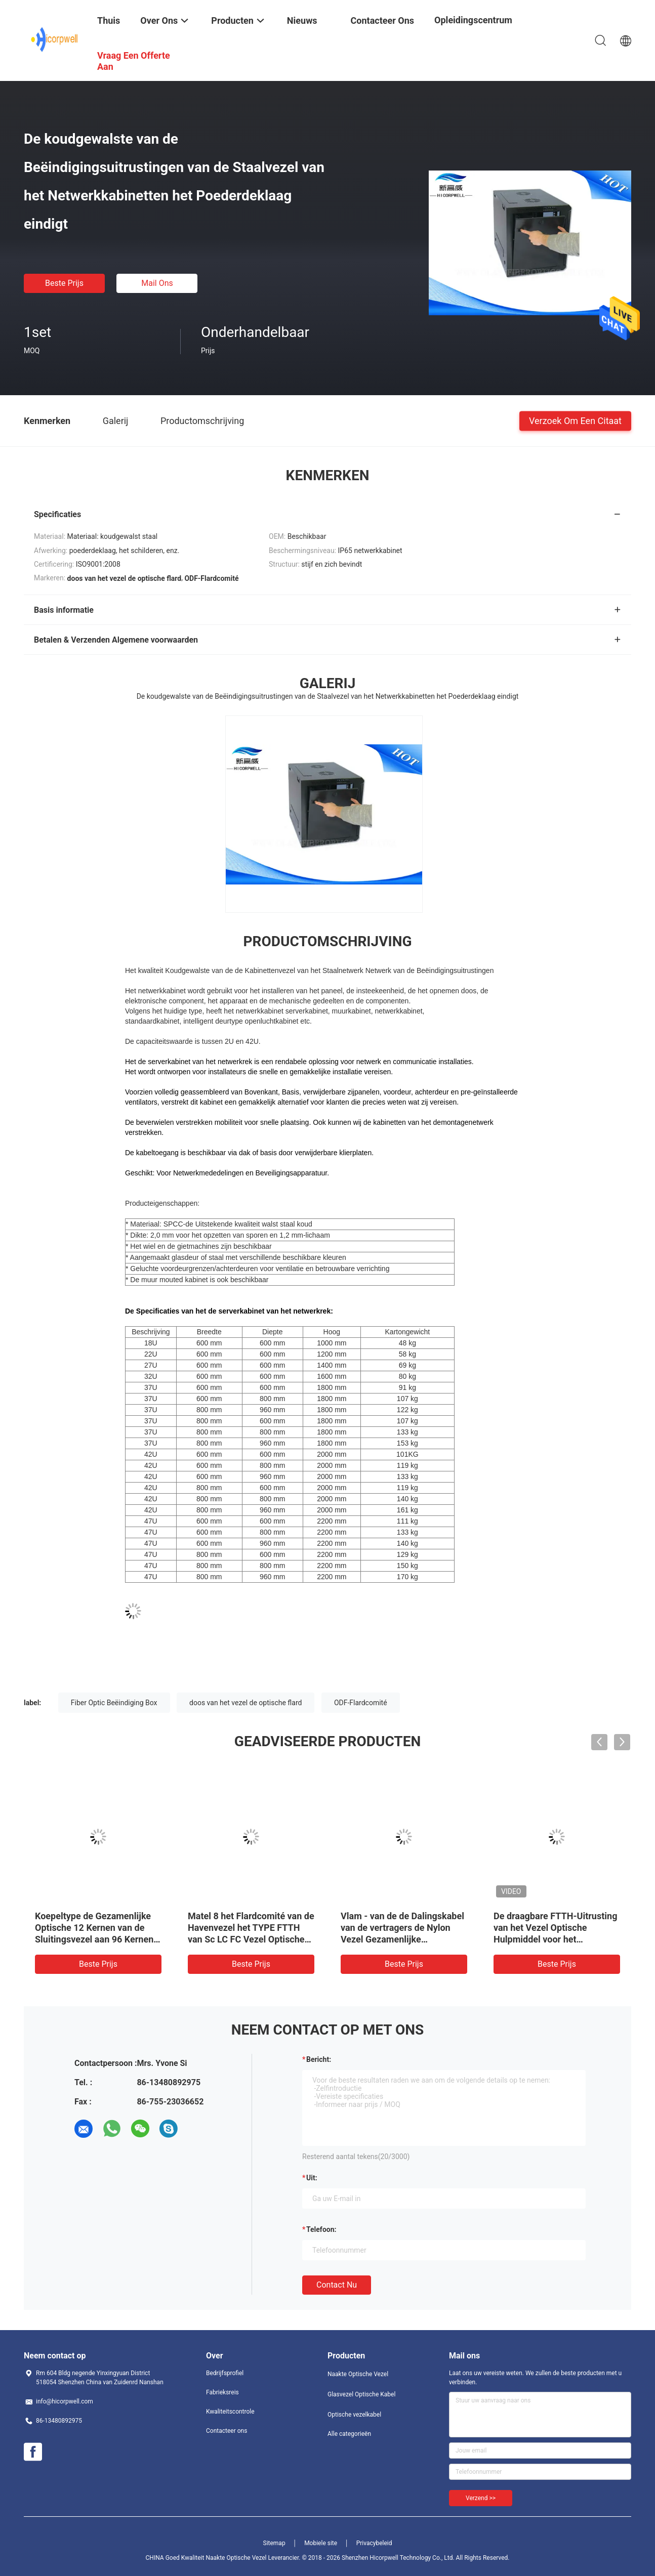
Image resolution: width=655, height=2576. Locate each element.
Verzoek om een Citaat (575, 420)
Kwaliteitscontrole (230, 2411)
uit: (311, 2178)
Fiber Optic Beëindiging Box (114, 1703)
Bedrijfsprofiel (224, 2373)
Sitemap (274, 2543)
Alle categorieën (349, 2433)
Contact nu (336, 2285)
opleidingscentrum (473, 20)
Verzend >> (481, 2498)
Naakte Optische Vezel (358, 2374)
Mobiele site (320, 2543)
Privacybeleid (374, 2543)
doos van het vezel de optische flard (245, 1703)
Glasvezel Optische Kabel (361, 2394)
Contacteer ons (226, 2430)
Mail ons (157, 283)
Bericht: (318, 2059)
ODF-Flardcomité (360, 1703)
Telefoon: (321, 2229)
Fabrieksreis (222, 2392)
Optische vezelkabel (354, 2414)
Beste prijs (64, 283)
